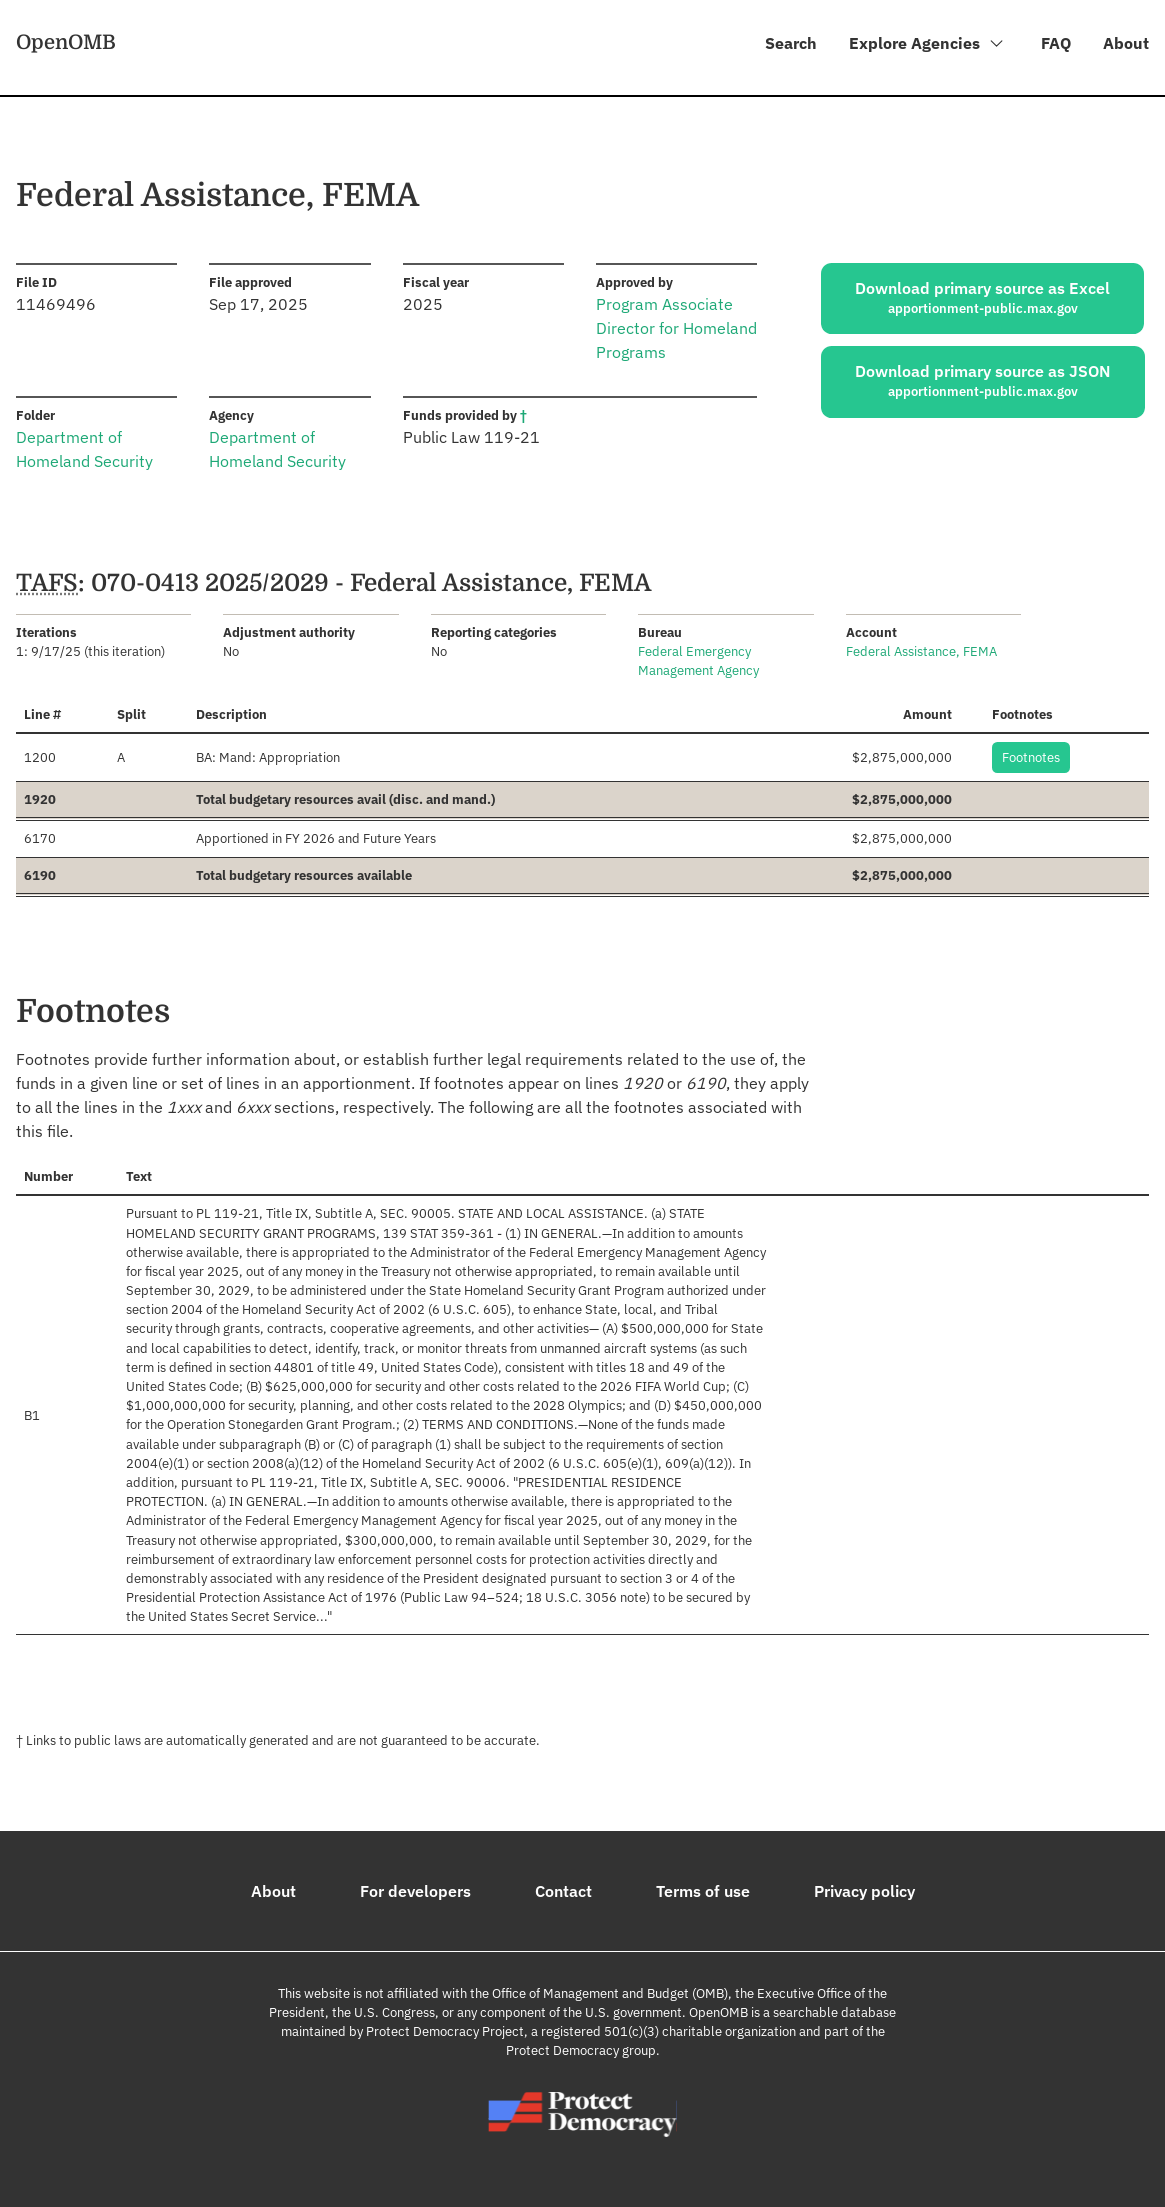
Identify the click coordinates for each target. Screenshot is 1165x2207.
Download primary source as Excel (982, 298)
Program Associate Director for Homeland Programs (676, 329)
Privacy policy (864, 1891)
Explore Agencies (926, 46)
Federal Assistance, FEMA (921, 652)
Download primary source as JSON (983, 382)
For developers (415, 1891)
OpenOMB (66, 42)
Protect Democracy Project (445, 2031)
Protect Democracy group (581, 2051)
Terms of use (703, 1891)
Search (790, 43)
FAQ (1056, 43)
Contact (563, 1891)
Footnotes (1031, 757)
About (1126, 43)
